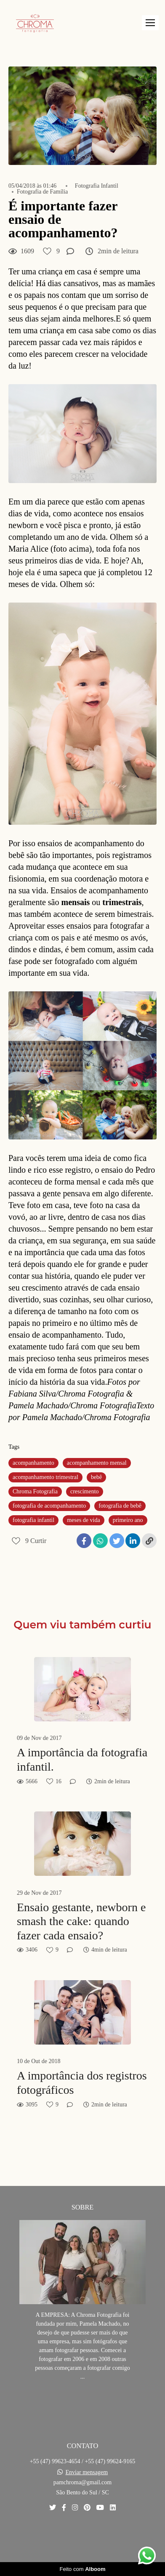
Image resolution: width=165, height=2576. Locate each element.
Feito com (82, 2569)
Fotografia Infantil (96, 186)
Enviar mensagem (86, 2472)
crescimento (84, 1491)
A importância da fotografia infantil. (82, 1759)
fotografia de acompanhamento (49, 1506)
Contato (82, 2537)
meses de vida (83, 1520)
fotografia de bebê (119, 1506)
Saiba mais (82, 2402)
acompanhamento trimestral (45, 1477)
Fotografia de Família (42, 192)
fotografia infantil (33, 1520)
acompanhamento (33, 1463)
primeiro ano (128, 1520)
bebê (96, 1477)
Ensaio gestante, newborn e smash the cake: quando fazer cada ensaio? (81, 1921)
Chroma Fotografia (35, 1491)
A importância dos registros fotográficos (82, 2082)
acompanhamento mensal (97, 1463)
